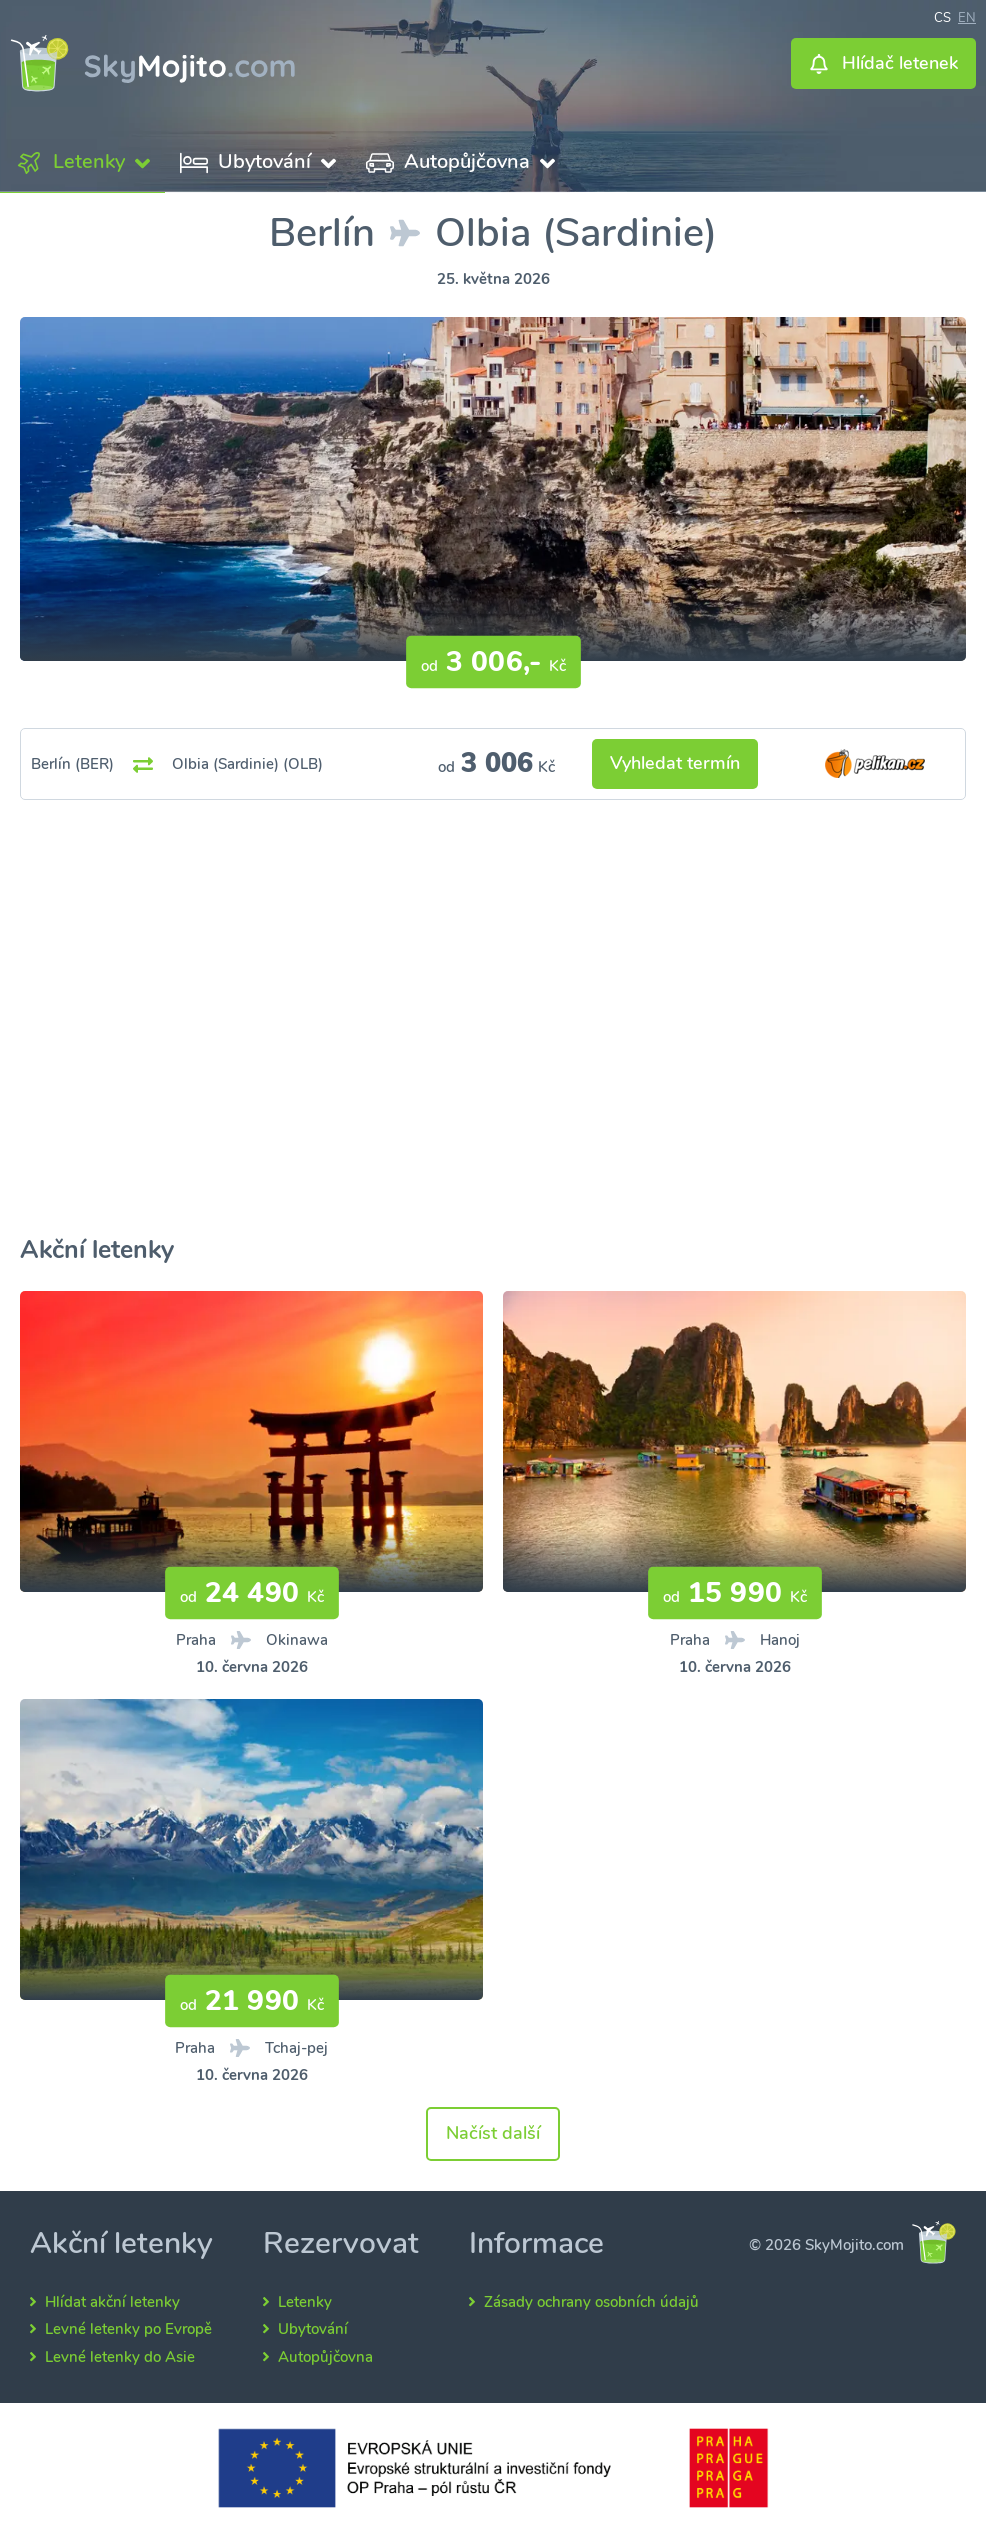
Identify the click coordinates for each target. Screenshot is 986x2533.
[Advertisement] (493, 1043)
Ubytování (313, 2329)
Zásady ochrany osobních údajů (591, 2302)
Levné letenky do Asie (120, 2357)
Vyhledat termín (675, 763)
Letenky (305, 2302)
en (967, 16)
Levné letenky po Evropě (128, 2329)
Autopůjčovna (325, 2357)
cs (942, 16)
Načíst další (493, 2133)
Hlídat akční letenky (112, 2302)
